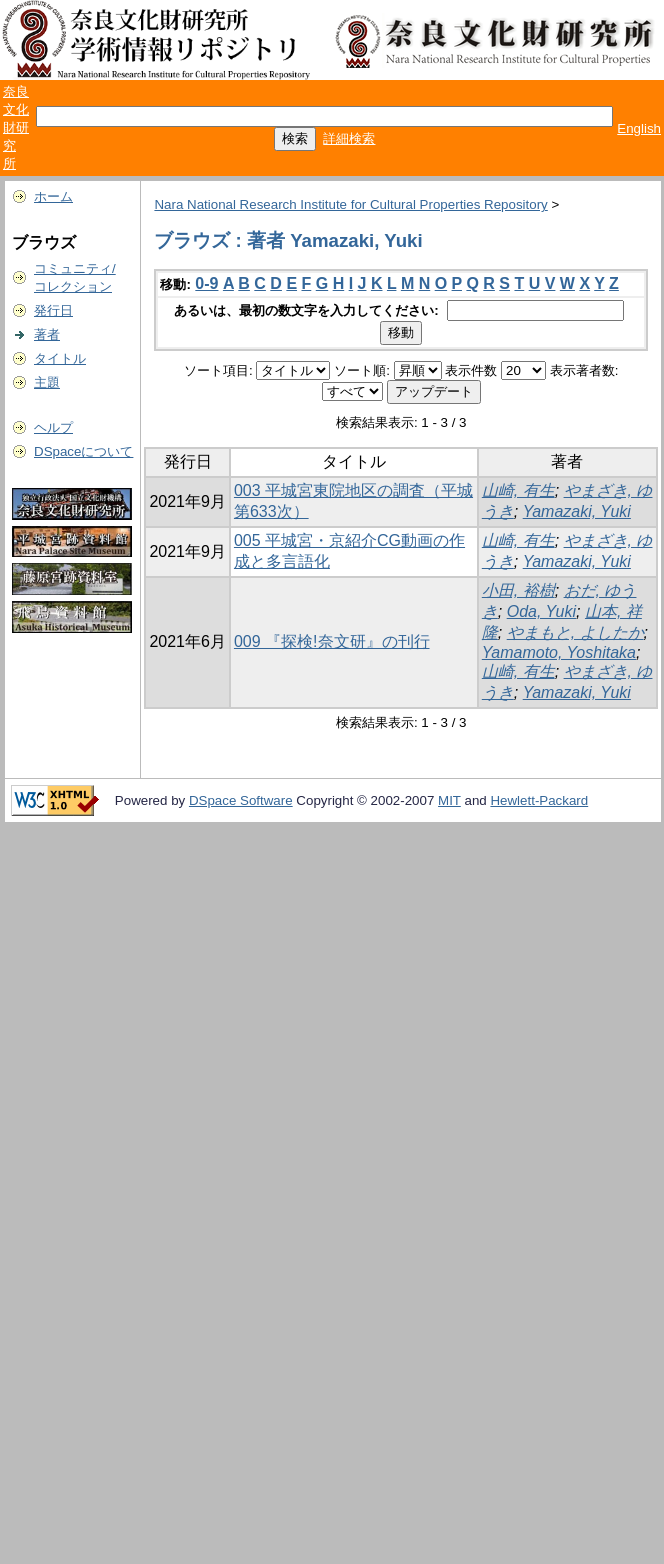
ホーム (53, 196)
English (639, 128)
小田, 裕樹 (518, 590)
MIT (449, 800)
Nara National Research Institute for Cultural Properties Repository (350, 204)
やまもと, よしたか (575, 632)
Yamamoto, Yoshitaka (559, 652)
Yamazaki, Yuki (577, 511)
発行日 (53, 310)
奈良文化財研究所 (16, 127)
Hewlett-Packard (539, 800)
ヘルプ (53, 427)
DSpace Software (241, 800)
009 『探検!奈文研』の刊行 (332, 641)
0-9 (206, 283)
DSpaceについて (83, 451)
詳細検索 (349, 138)
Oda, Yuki (541, 611)
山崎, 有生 (518, 490)
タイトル (60, 358)
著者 (47, 334)
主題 (47, 382)
